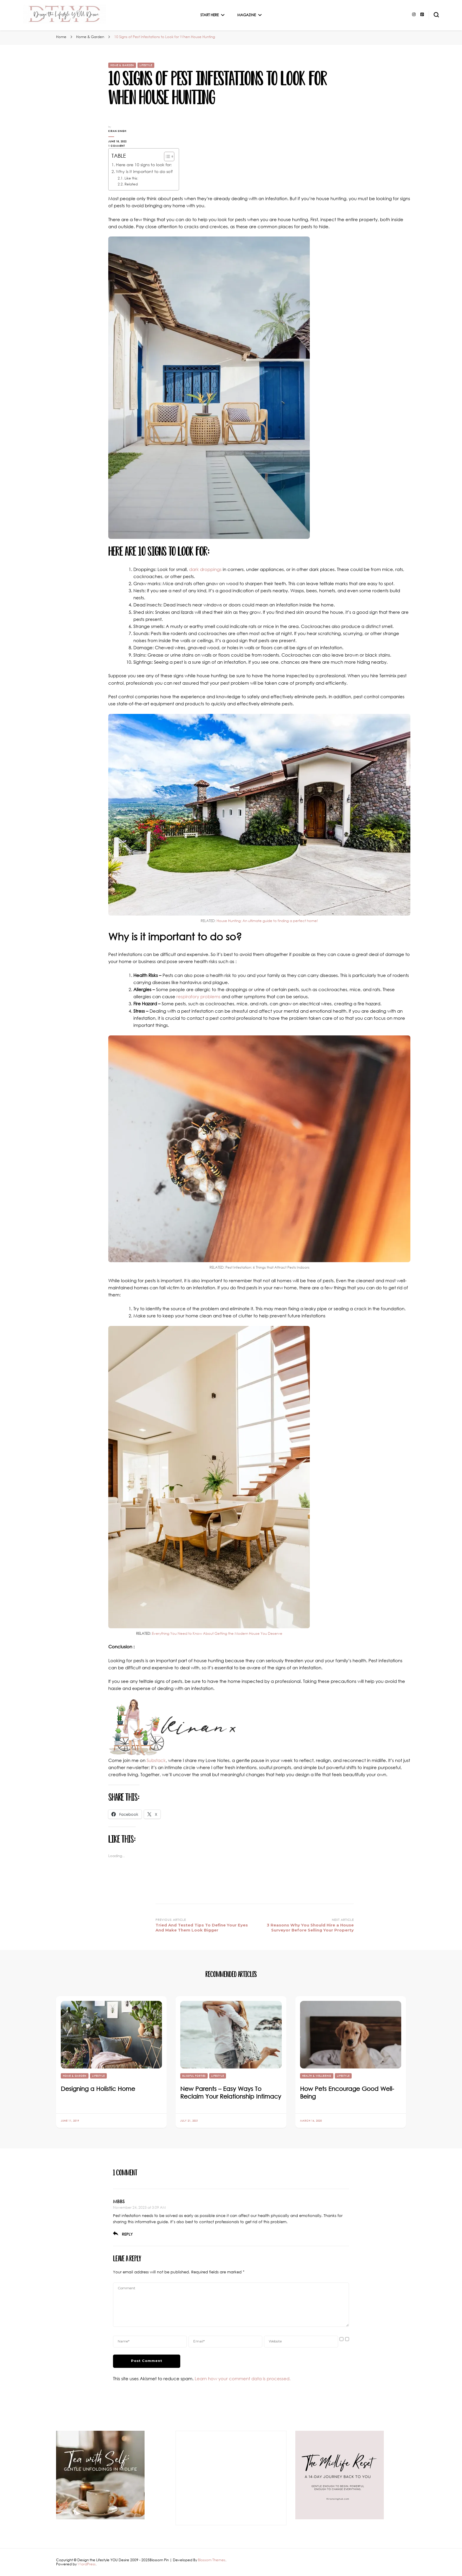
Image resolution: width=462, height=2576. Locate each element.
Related (131, 184)
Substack (156, 1760)
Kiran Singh (117, 131)
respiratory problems (198, 996)
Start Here (209, 15)
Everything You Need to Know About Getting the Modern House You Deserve (217, 1633)
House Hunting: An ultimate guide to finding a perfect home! (267, 921)
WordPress (87, 2564)
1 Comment (125, 146)
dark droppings (205, 569)
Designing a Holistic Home (98, 2088)
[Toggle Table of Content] (166, 156)
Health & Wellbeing (316, 2075)
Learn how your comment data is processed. (243, 2378)
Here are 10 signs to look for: (144, 164)
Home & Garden (122, 65)
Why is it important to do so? (144, 171)
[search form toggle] (436, 14)
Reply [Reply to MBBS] (127, 2234)
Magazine (246, 15)
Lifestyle (146, 65)
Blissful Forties (194, 2075)
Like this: (131, 178)
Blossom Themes (211, 2560)
